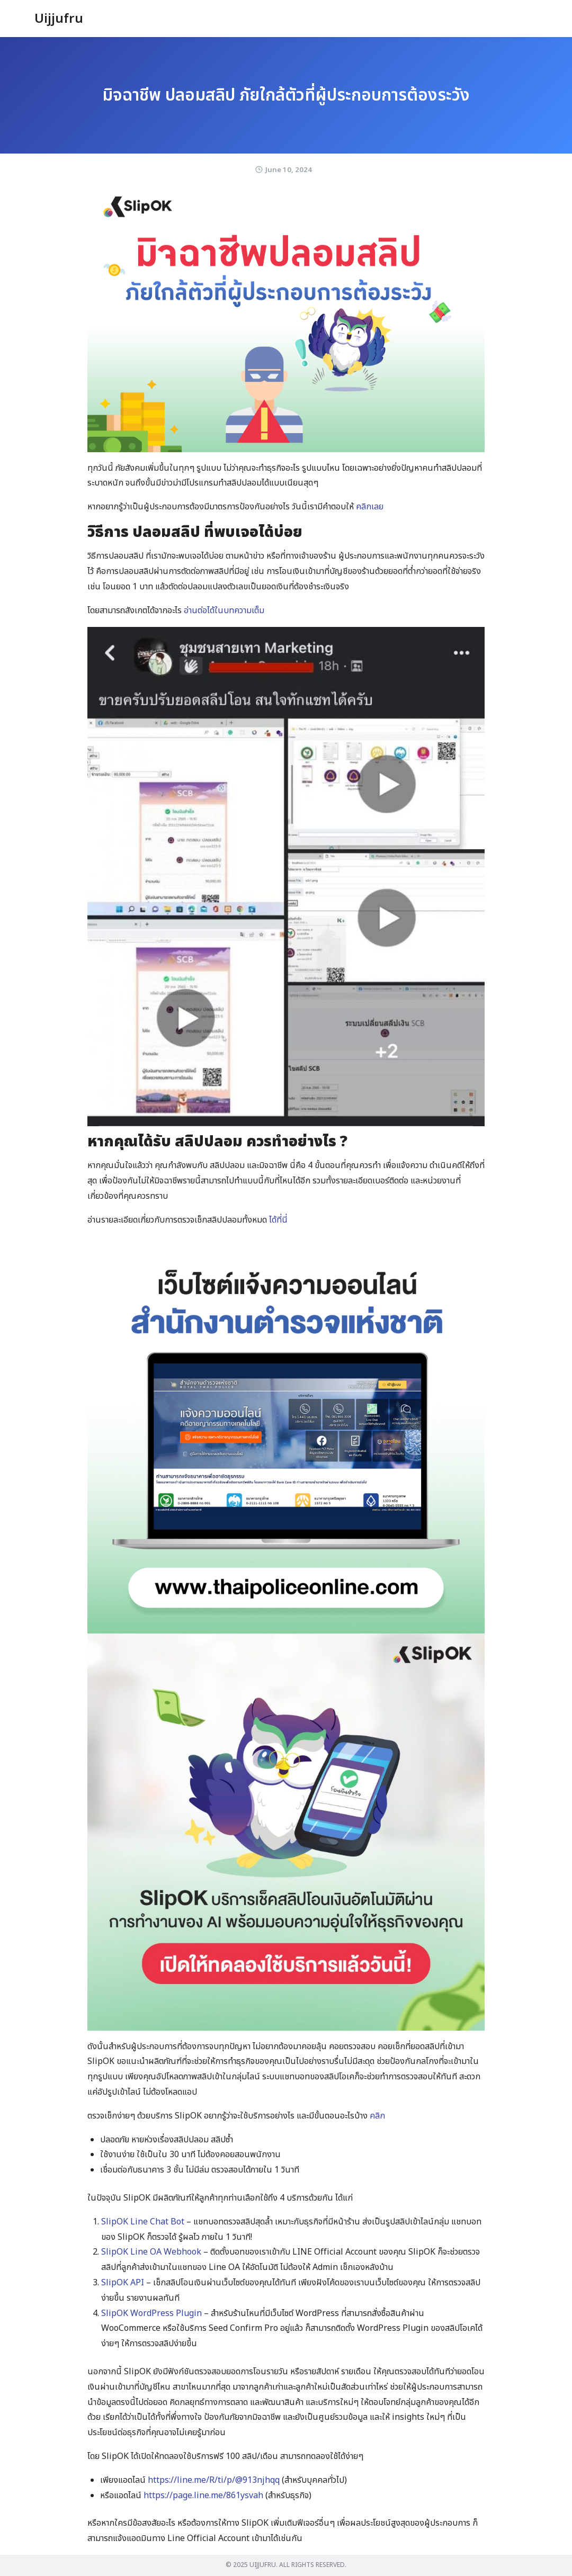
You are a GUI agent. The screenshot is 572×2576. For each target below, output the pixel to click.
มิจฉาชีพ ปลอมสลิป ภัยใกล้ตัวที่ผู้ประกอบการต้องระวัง (286, 95)
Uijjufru (58, 19)
